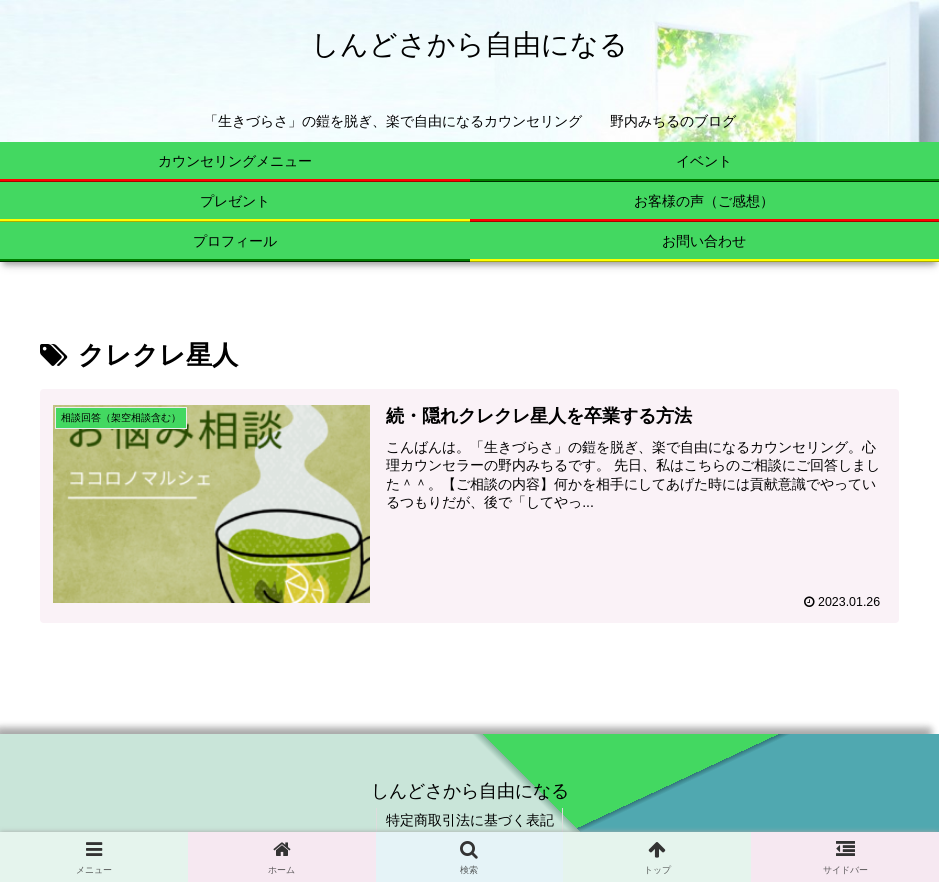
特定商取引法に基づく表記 (470, 820)
